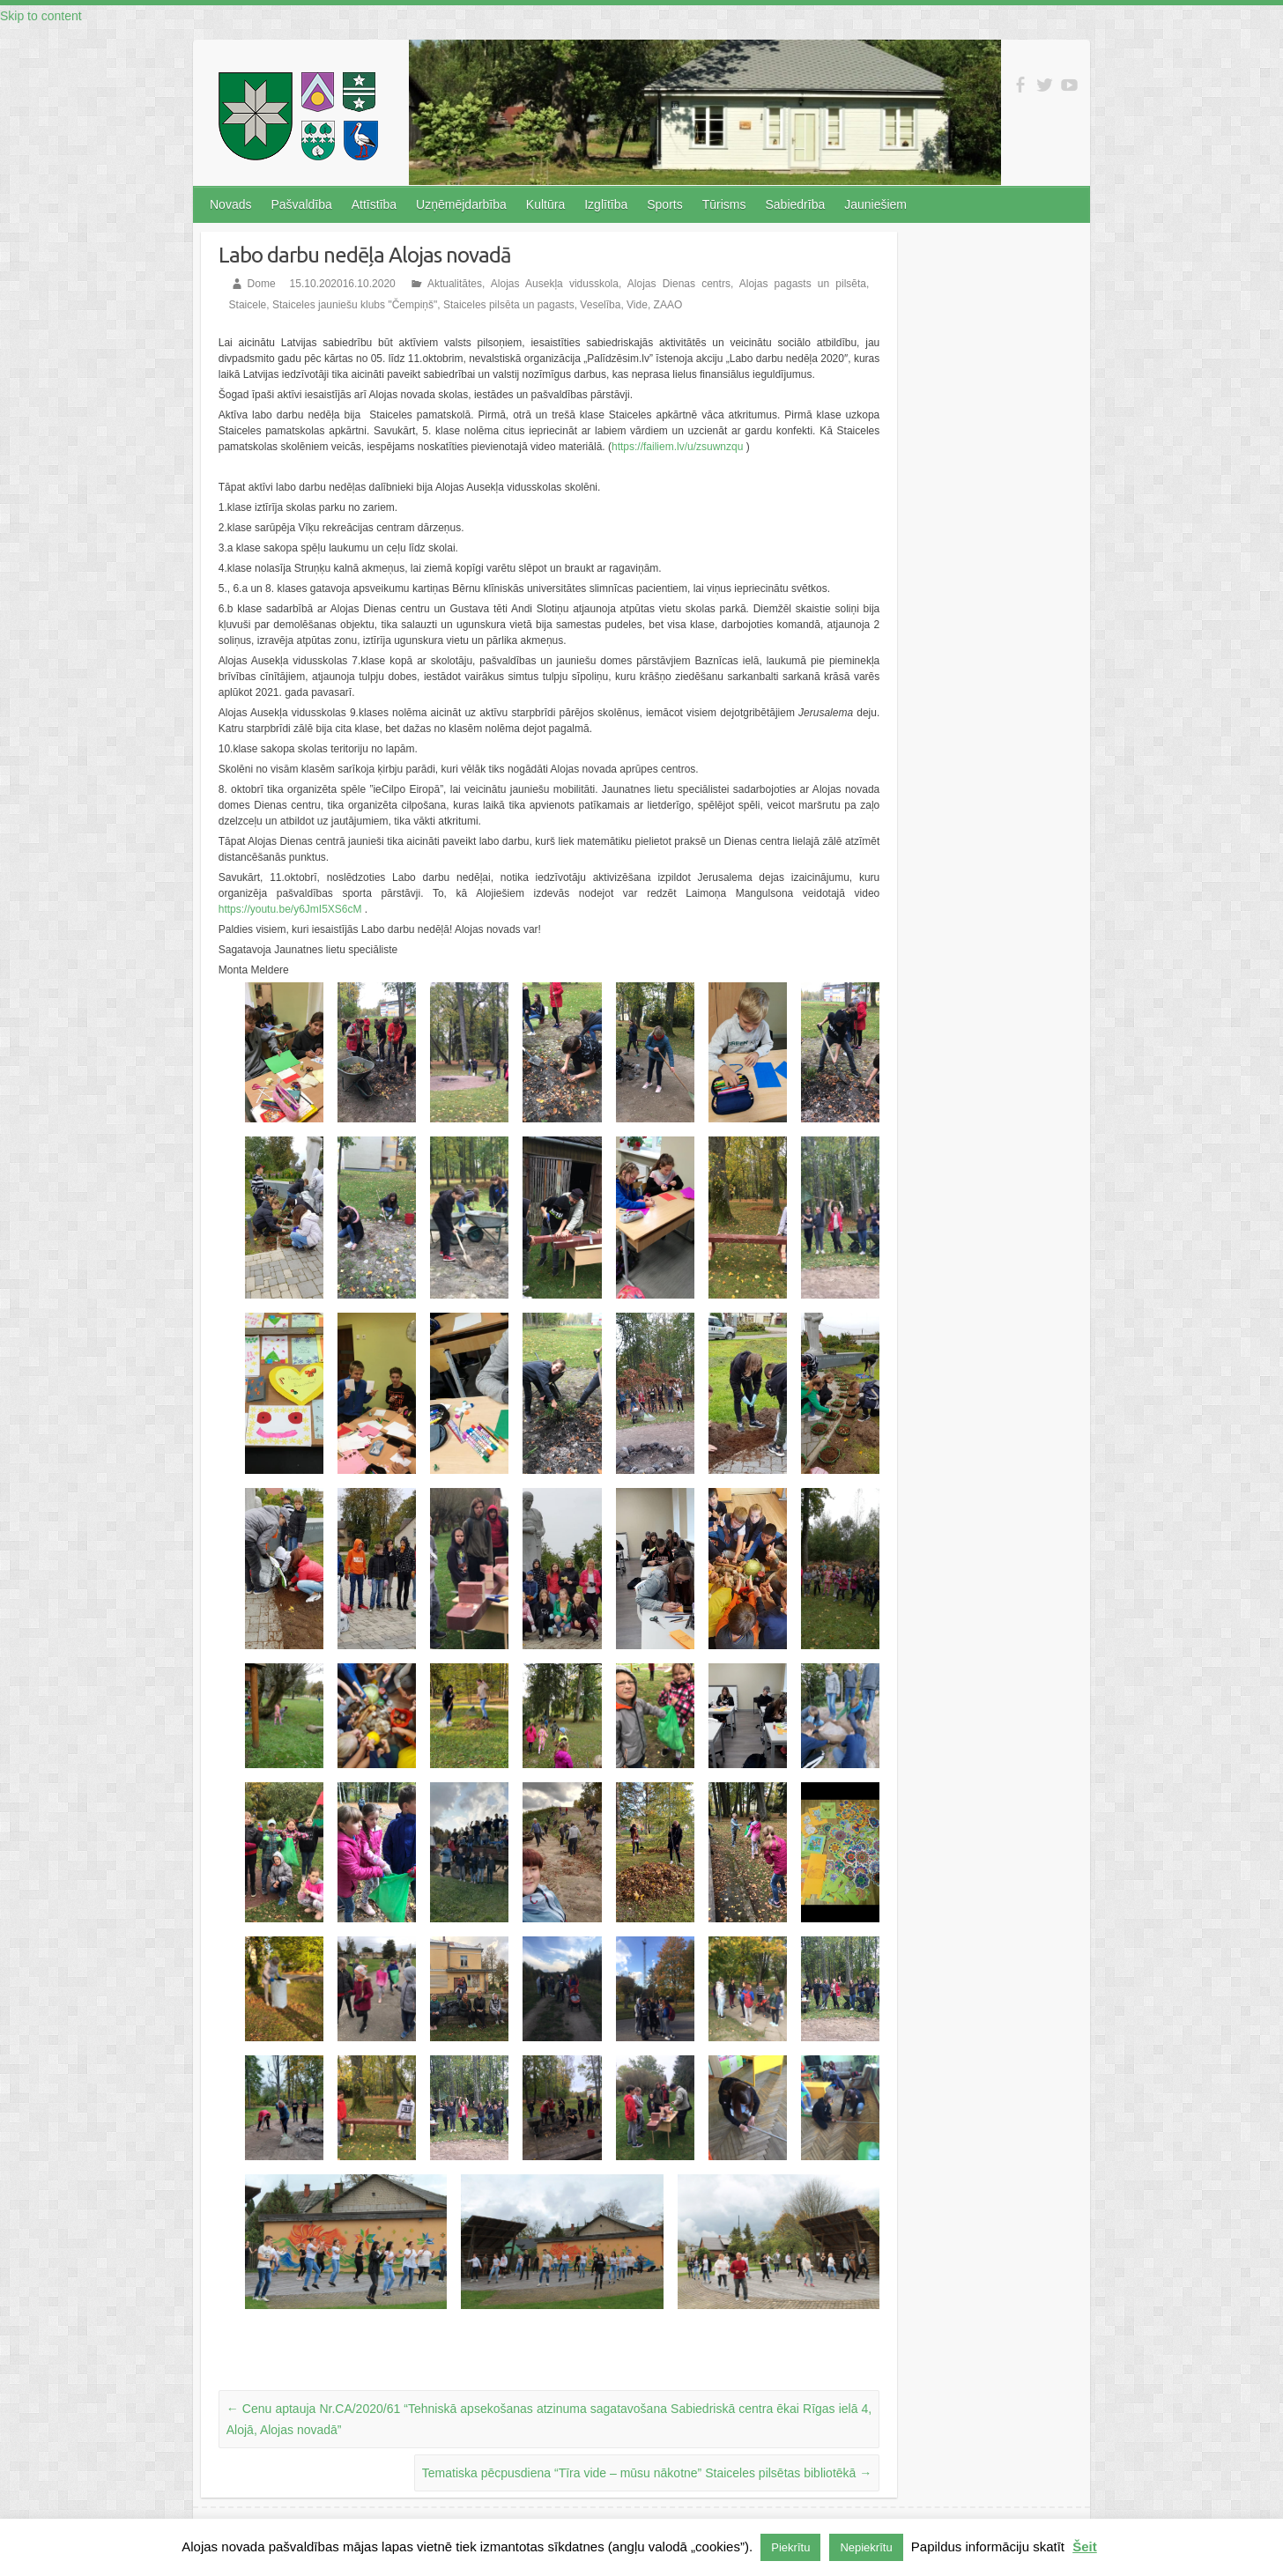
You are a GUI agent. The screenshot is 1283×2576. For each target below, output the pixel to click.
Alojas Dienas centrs (678, 283)
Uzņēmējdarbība (461, 204)
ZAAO (668, 304)
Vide (637, 304)
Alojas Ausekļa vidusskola (555, 283)
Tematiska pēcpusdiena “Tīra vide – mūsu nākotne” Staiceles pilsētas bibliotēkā (646, 2471)
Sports (664, 204)
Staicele (248, 304)
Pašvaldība (301, 204)
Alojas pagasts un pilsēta (802, 283)
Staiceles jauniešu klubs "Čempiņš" (354, 304)
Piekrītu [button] (790, 2547)
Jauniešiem (875, 204)
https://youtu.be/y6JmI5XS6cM (290, 907)
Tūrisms (724, 204)
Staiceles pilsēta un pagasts (509, 304)
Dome (262, 283)
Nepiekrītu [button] (866, 2547)
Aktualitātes (454, 283)
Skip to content (41, 16)
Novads (230, 204)
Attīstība (374, 204)
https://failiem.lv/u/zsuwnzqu (677, 445)
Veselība (600, 304)
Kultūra (545, 204)
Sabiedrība (795, 204)
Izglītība (605, 204)
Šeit (1084, 2546)
